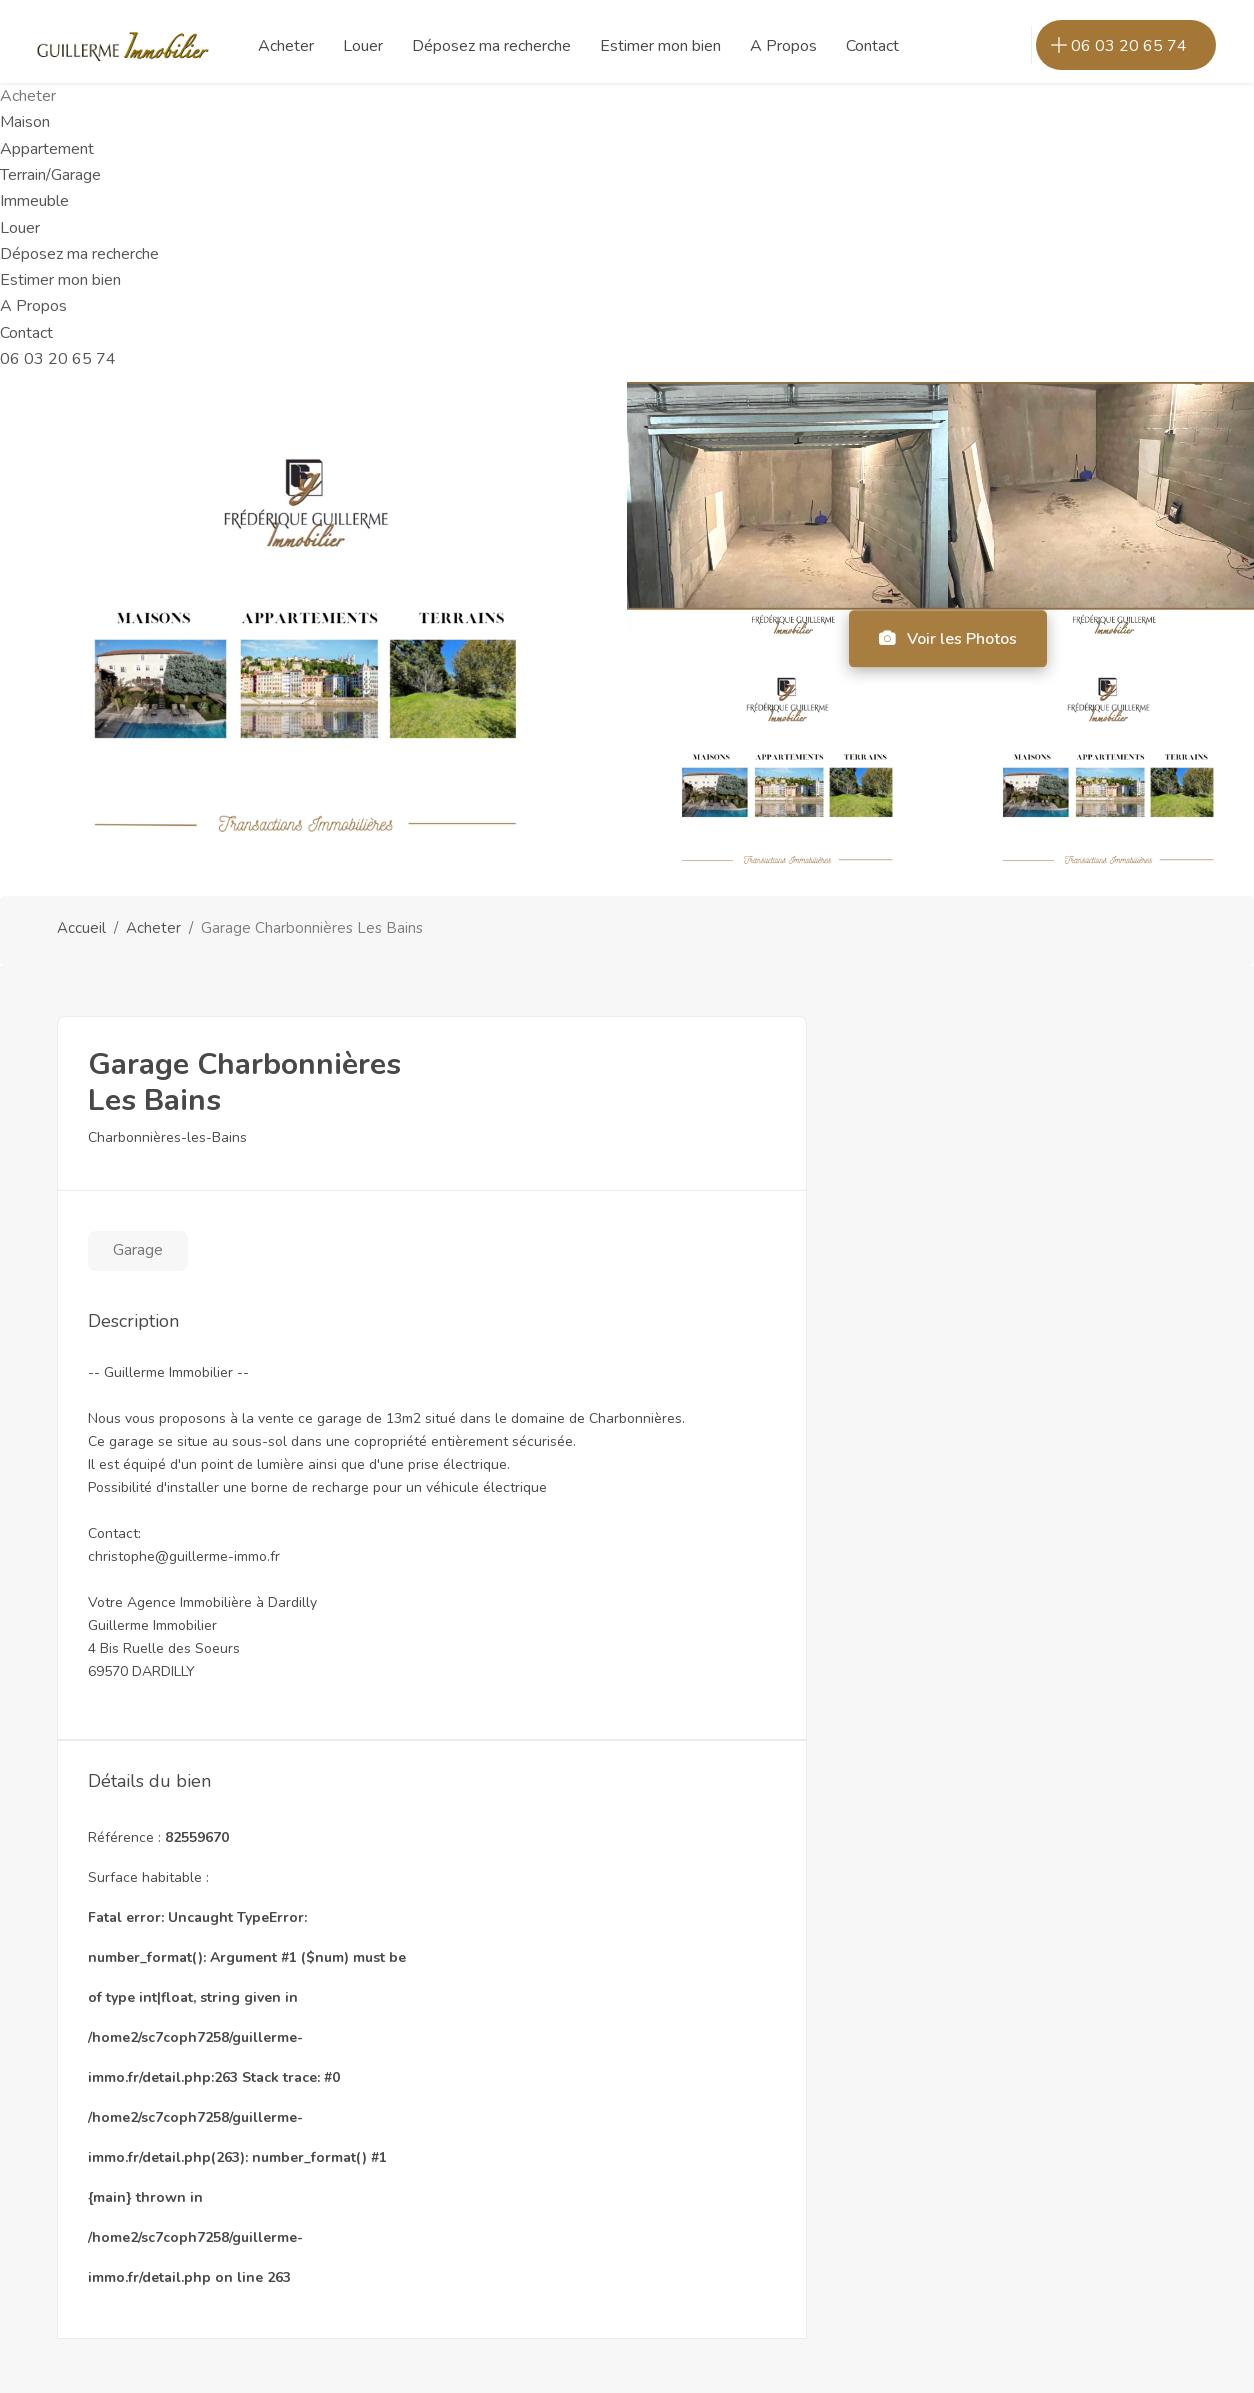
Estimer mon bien (60, 280)
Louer (20, 228)
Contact (26, 333)
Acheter (153, 928)
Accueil (81, 928)
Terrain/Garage (50, 175)
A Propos (33, 306)
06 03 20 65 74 (58, 359)
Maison (25, 122)
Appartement (47, 149)
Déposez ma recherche (79, 254)
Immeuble (34, 201)
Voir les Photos (948, 639)
